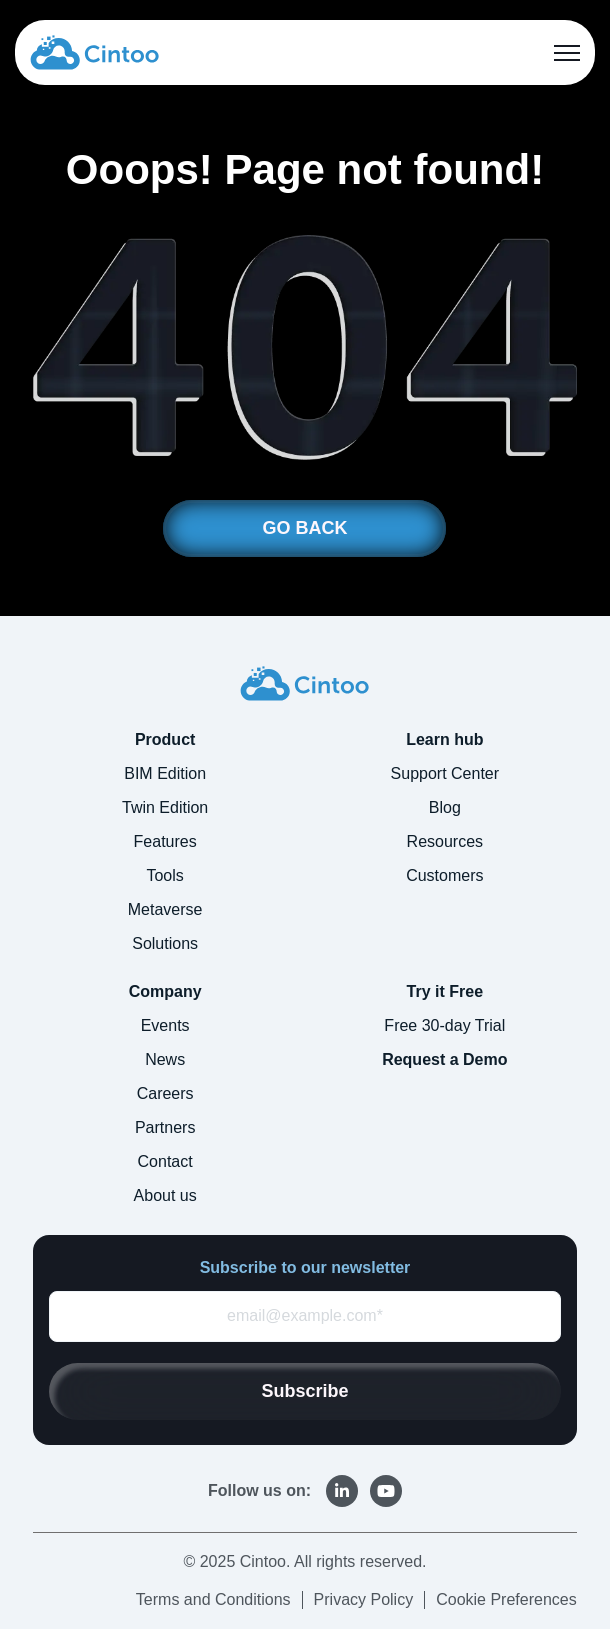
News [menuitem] (165, 1059)
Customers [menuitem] (444, 875)
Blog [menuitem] (445, 807)
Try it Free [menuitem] (445, 991)
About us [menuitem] (165, 1195)
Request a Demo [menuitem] (444, 1059)
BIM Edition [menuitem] (165, 773)
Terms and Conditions (213, 1599)
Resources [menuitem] (445, 841)
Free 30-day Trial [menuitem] (444, 1025)
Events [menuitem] (165, 1025)
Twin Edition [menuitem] (165, 807)
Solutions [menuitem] (165, 943)
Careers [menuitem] (165, 1093)
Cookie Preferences (506, 1599)
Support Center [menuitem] (445, 773)
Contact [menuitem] (165, 1161)
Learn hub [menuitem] (444, 739)
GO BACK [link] (304, 528)
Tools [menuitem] (164, 875)
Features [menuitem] (165, 841)
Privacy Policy (364, 1599)
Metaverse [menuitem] (165, 909)
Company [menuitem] (165, 991)
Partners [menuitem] (165, 1127)
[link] (94, 51)
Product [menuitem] (165, 739)
